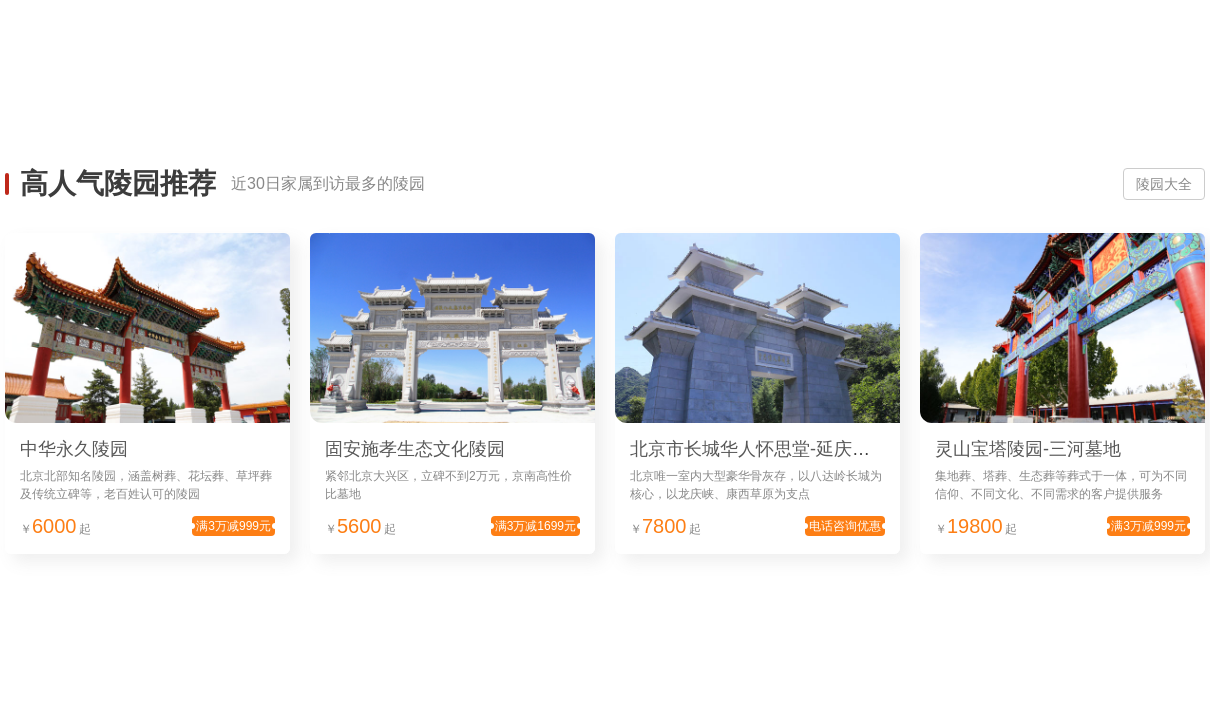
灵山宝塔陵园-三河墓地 (1028, 449)
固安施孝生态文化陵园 (415, 449)
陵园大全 (1164, 184)
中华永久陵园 (74, 449)
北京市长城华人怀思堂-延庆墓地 (759, 449)
